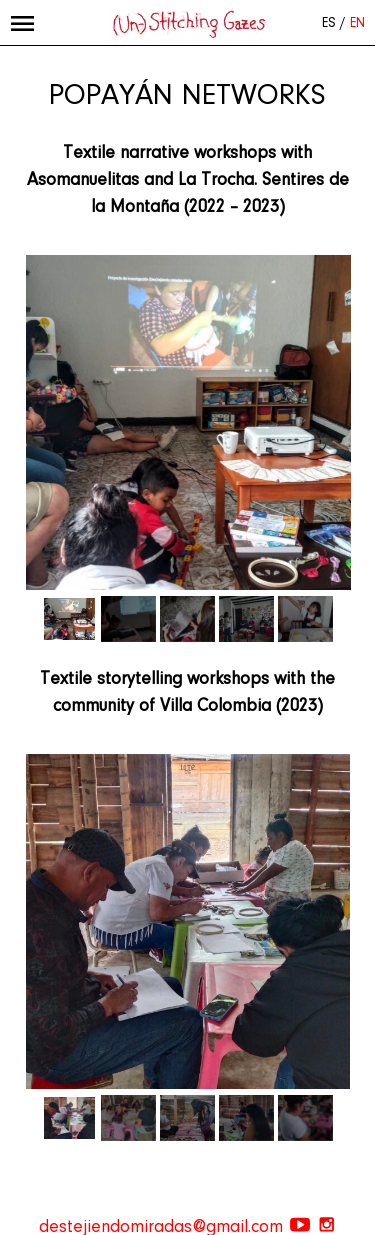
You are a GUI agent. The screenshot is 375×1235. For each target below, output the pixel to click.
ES (329, 24)
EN (357, 24)
